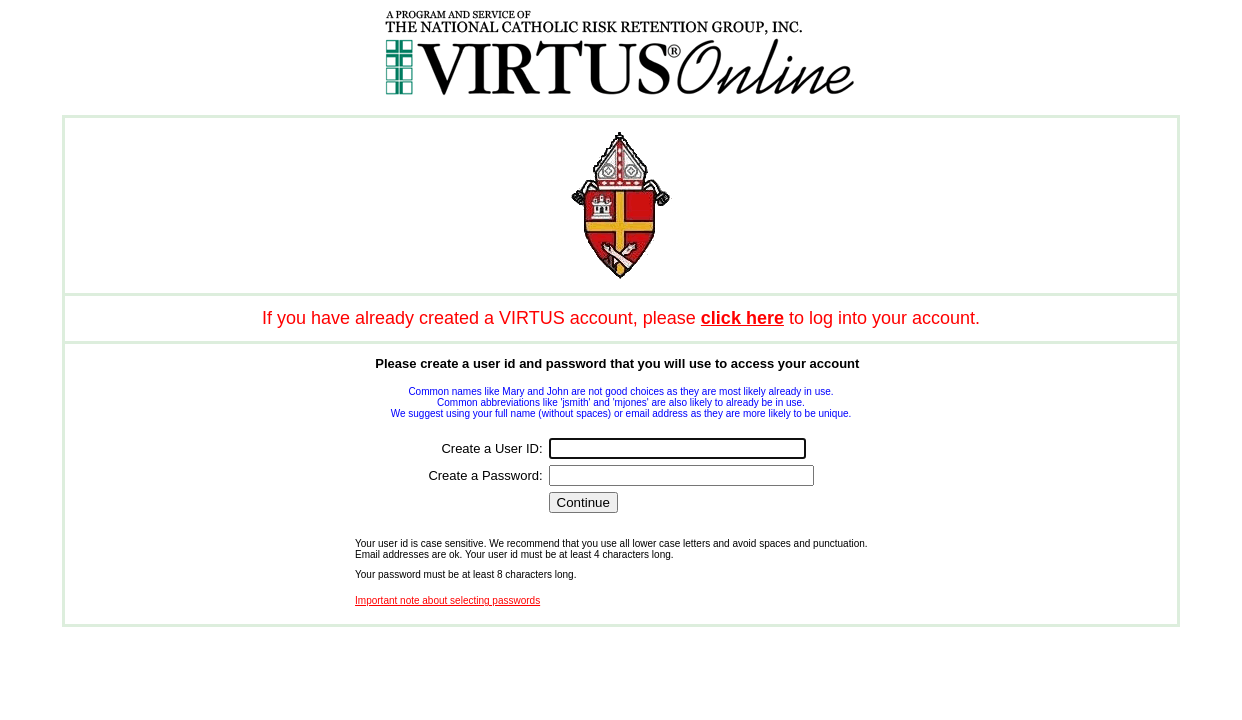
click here (742, 318)
